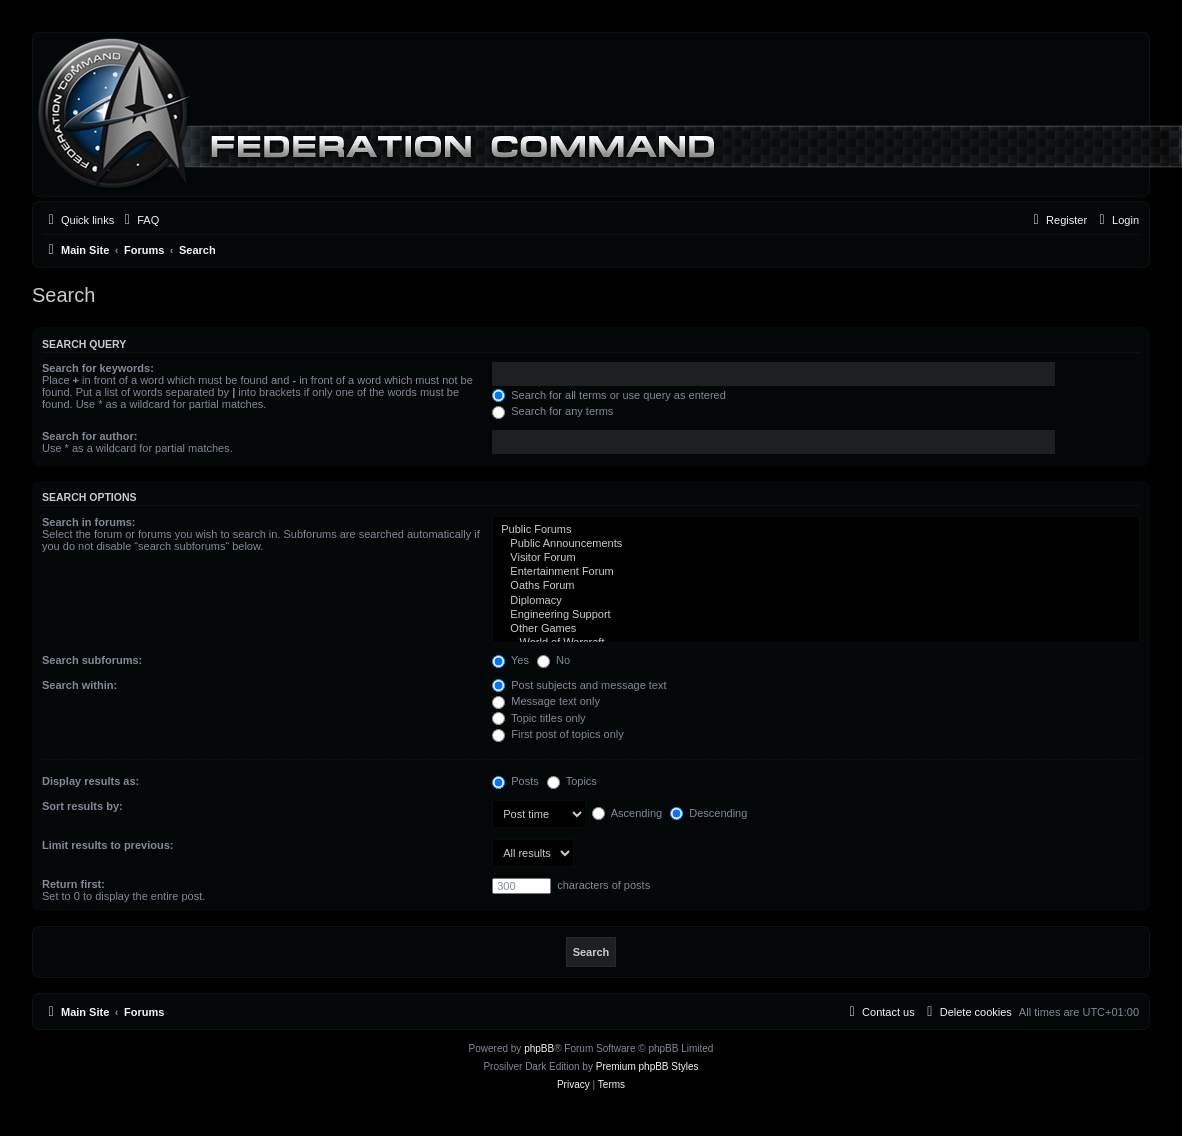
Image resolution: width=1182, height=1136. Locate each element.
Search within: (79, 685)
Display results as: (90, 781)
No (553, 660)
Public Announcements (816, 544)
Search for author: (89, 436)
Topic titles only (538, 718)
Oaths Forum (816, 586)
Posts (515, 781)
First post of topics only (558, 734)
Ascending (627, 813)
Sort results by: (82, 806)
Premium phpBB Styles (647, 1066)
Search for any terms (552, 411)
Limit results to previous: (107, 845)
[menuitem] (139, 220)
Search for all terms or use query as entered (609, 395)
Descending (708, 813)
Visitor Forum (816, 558)
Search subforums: (92, 660)
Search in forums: (89, 522)
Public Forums (816, 530)
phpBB (539, 1048)
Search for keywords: (98, 368)
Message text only (546, 701)
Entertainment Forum (816, 572)
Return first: (73, 884)
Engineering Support (816, 615)
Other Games (816, 629)
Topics (572, 781)
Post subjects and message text (579, 685)
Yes (510, 660)
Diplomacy (816, 601)
